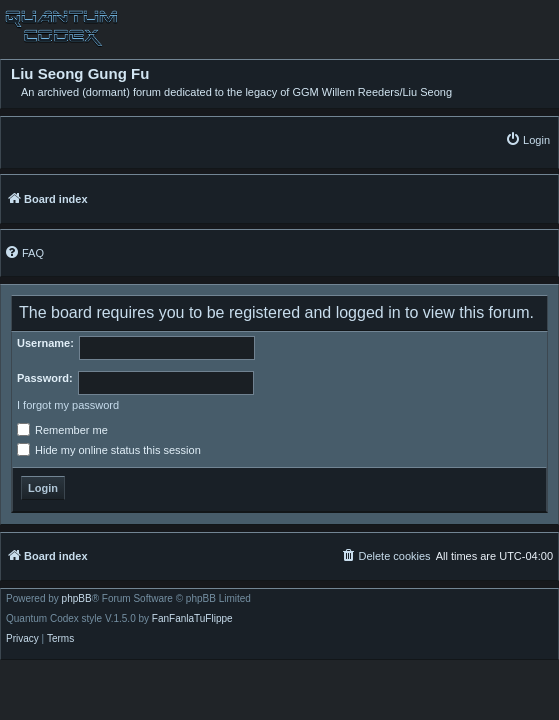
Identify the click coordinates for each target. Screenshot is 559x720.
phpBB (77, 599)
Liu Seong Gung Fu (80, 74)
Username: (45, 343)
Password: (45, 378)
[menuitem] (527, 139)
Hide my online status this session (109, 450)
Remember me (62, 430)
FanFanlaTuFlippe (192, 619)
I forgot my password (68, 405)
